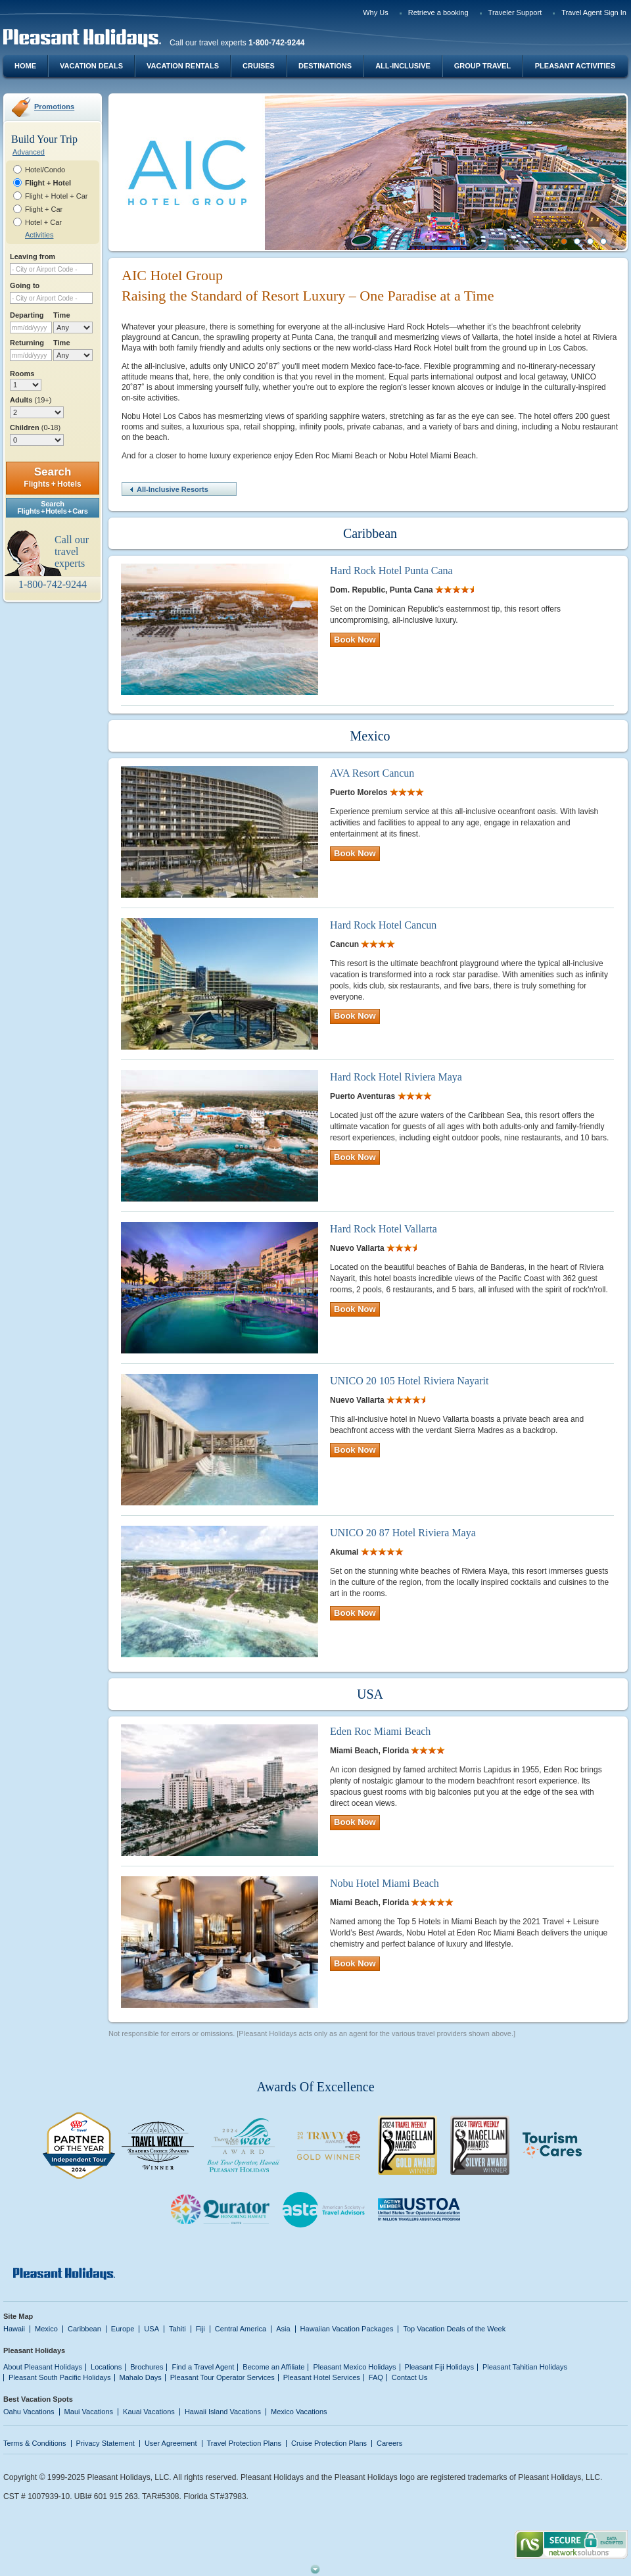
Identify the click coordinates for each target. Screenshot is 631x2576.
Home (25, 66)
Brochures (146, 2367)
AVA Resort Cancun (372, 773)
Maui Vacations (89, 2412)
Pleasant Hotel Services (321, 2377)
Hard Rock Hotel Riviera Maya (396, 1076)
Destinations (325, 66)
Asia (283, 2329)
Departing (26, 315)
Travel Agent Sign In (593, 12)
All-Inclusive (403, 66)
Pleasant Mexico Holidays (354, 2367)
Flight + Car (43, 209)
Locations (106, 2367)
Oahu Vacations (29, 2412)
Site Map (18, 2316)
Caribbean (84, 2329)
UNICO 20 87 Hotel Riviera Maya (403, 1532)
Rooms (22, 373)
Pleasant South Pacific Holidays (60, 2377)
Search (52, 477)
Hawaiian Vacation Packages (347, 2329)
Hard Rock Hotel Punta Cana (391, 570)
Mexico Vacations (299, 2412)
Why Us (375, 12)
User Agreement (171, 2443)
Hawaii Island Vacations (223, 2412)
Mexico (46, 2329)
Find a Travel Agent (203, 2367)
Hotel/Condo (45, 170)
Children (35, 427)
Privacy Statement (105, 2443)
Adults (30, 400)
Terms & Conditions (34, 2443)
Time (61, 315)
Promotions (54, 106)
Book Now (355, 639)
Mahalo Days (141, 2377)
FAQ (376, 2377)
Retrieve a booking (438, 12)
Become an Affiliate (273, 2367)
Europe (123, 2329)
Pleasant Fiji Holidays (439, 2367)
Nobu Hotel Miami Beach (384, 1883)
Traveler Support (515, 12)
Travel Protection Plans (244, 2443)
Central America (240, 2329)
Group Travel (482, 66)
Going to (24, 285)
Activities (39, 235)
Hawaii (14, 2329)
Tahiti (177, 2329)
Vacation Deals (91, 66)
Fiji (200, 2329)
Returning (27, 343)
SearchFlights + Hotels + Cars (52, 507)
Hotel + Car (43, 222)
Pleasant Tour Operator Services (222, 2377)
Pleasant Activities (575, 66)
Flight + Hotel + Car (56, 196)
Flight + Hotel (48, 183)
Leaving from (32, 256)
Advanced (28, 152)
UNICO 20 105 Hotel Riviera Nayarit (409, 1380)
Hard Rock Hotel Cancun (383, 925)
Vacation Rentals (183, 66)
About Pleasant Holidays (42, 2367)
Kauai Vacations (149, 2412)
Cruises (259, 66)
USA (151, 2329)
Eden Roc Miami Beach (380, 1731)
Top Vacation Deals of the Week (454, 2329)
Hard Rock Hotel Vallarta (383, 1228)
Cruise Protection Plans (329, 2443)
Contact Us (410, 2377)
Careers (389, 2443)
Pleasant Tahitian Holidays (524, 2367)
